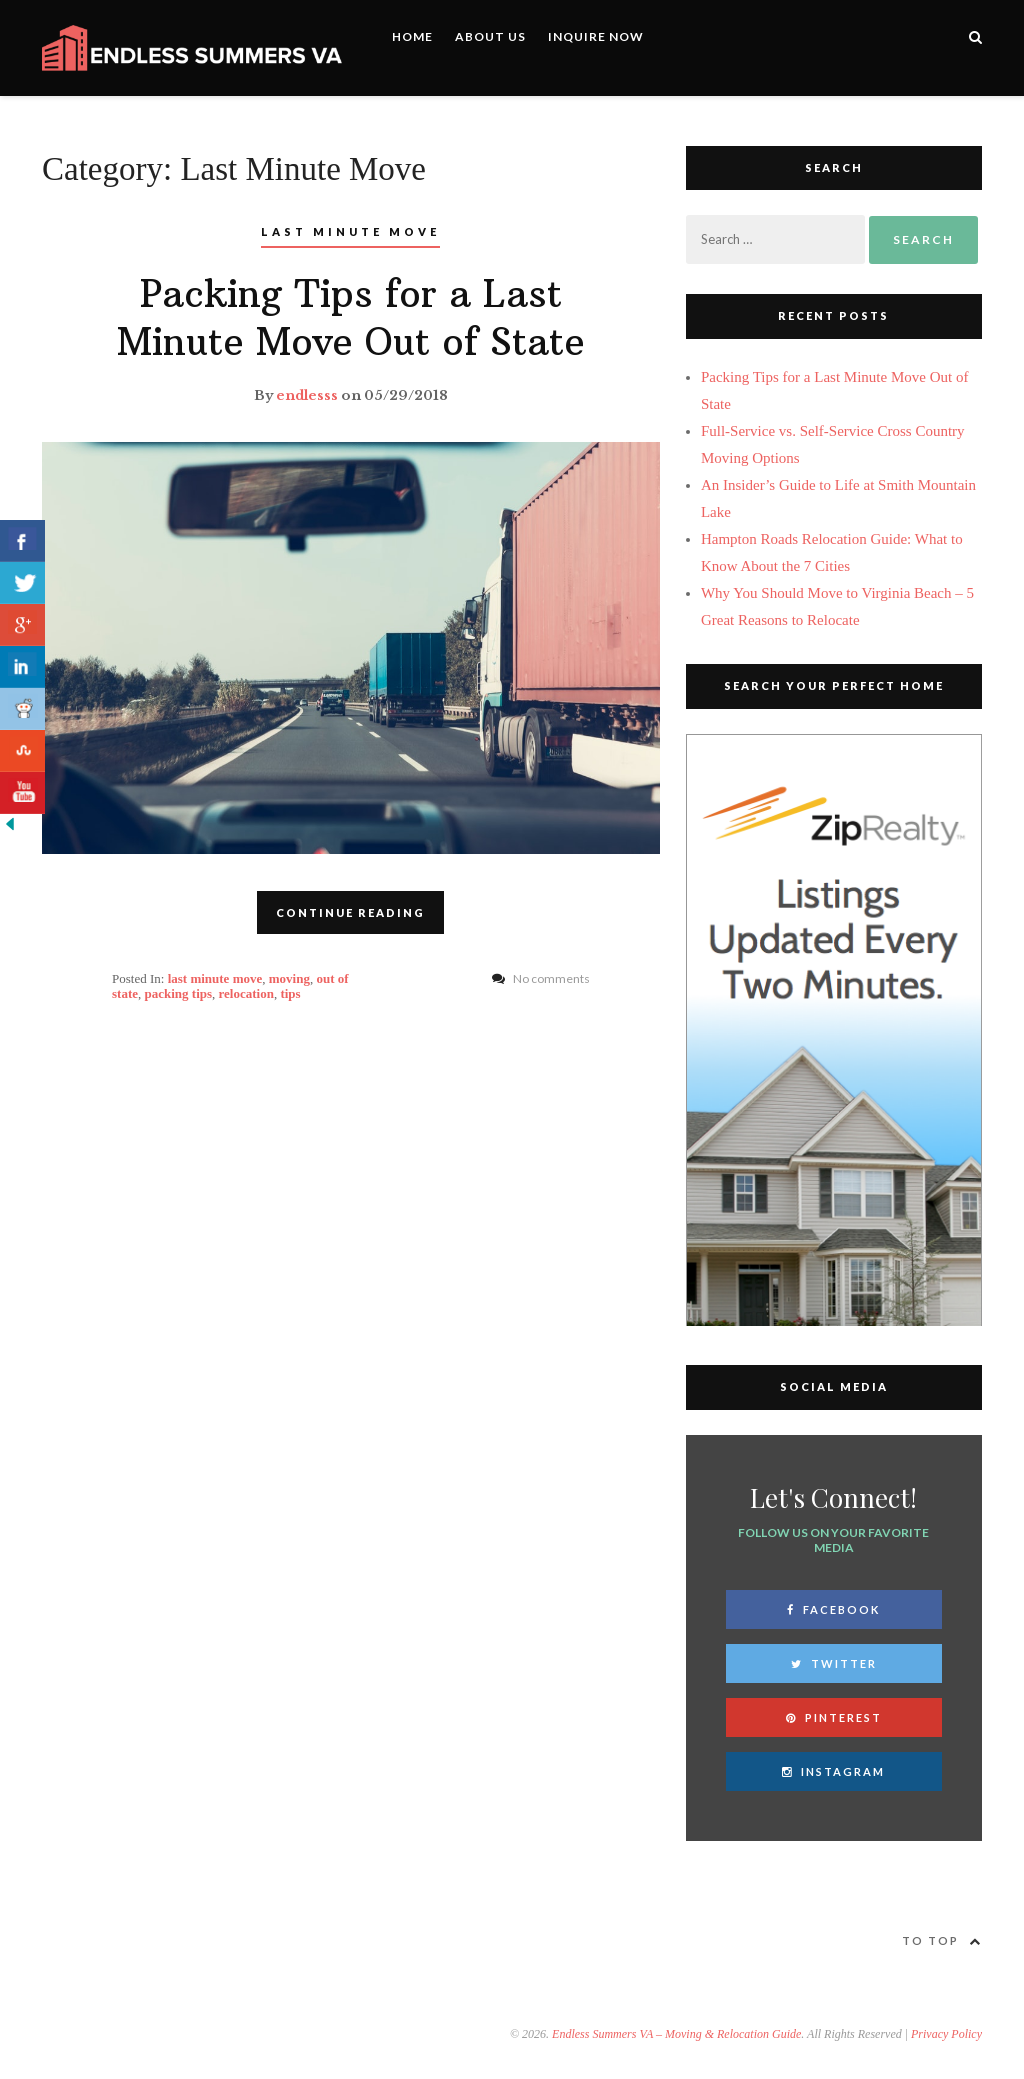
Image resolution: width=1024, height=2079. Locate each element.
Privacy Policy (946, 2034)
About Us (490, 36)
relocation (246, 993)
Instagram (833, 1771)
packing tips (179, 993)
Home (412, 36)
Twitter (834, 1663)
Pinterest (834, 1717)
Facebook (833, 1609)
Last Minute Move (350, 231)
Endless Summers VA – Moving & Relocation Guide (676, 2034)
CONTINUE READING (350, 912)
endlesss (307, 395)
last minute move (215, 978)
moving (289, 978)
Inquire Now (596, 36)
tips (290, 993)
